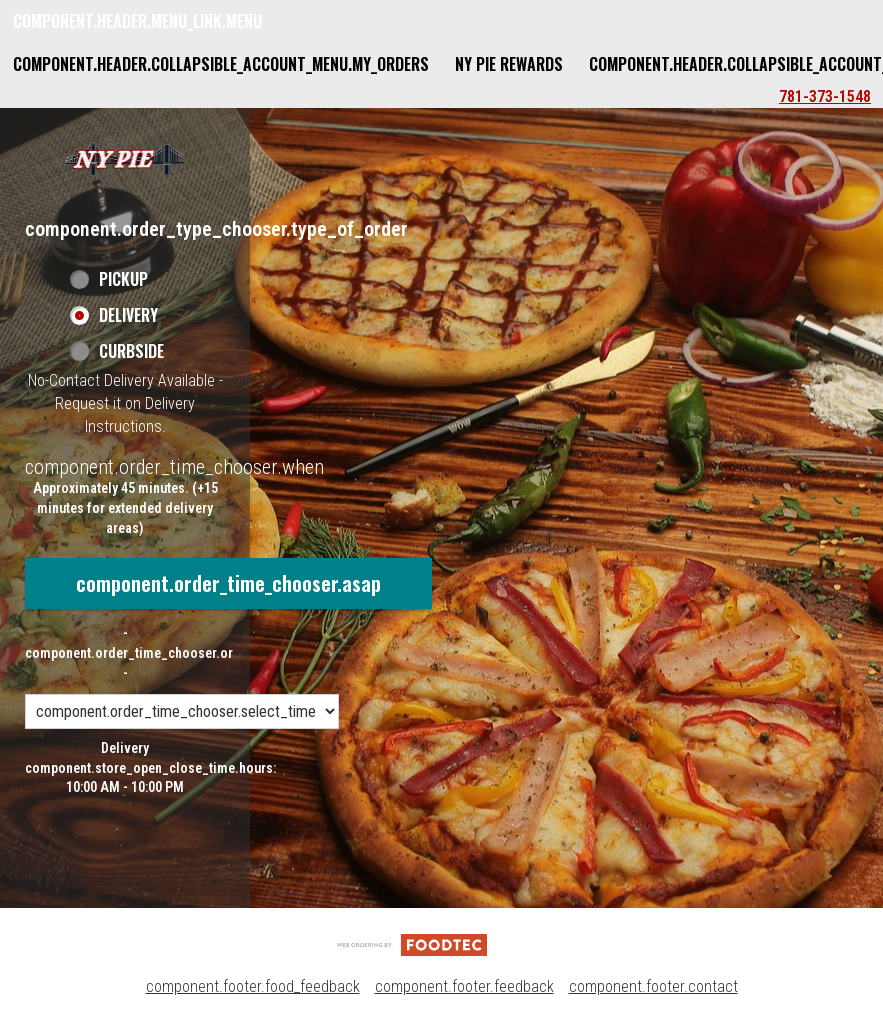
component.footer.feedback (464, 986)
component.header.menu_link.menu (137, 21)
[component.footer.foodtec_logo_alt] (412, 943)
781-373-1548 (825, 96)
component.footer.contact (653, 986)
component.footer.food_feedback (253, 986)
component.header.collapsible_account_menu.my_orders (221, 64)
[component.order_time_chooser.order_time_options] (182, 711)
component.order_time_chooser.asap (228, 583)
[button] (125, 158)
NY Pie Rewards (509, 64)
